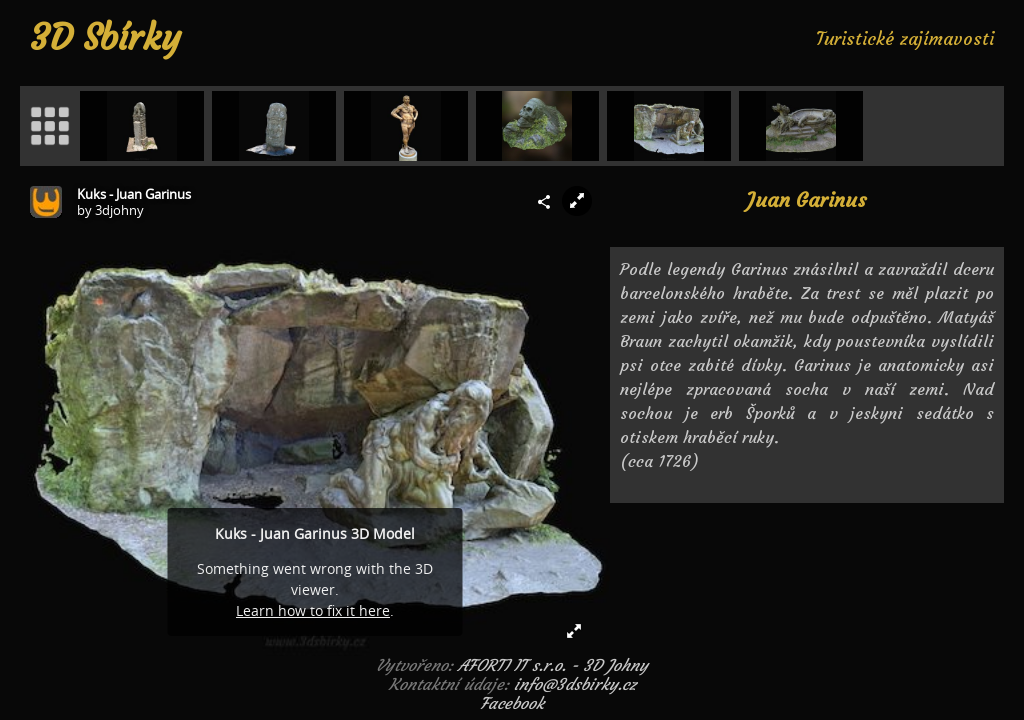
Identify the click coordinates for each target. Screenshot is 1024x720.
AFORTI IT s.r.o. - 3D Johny (553, 665)
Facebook (512, 703)
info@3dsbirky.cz (575, 684)
